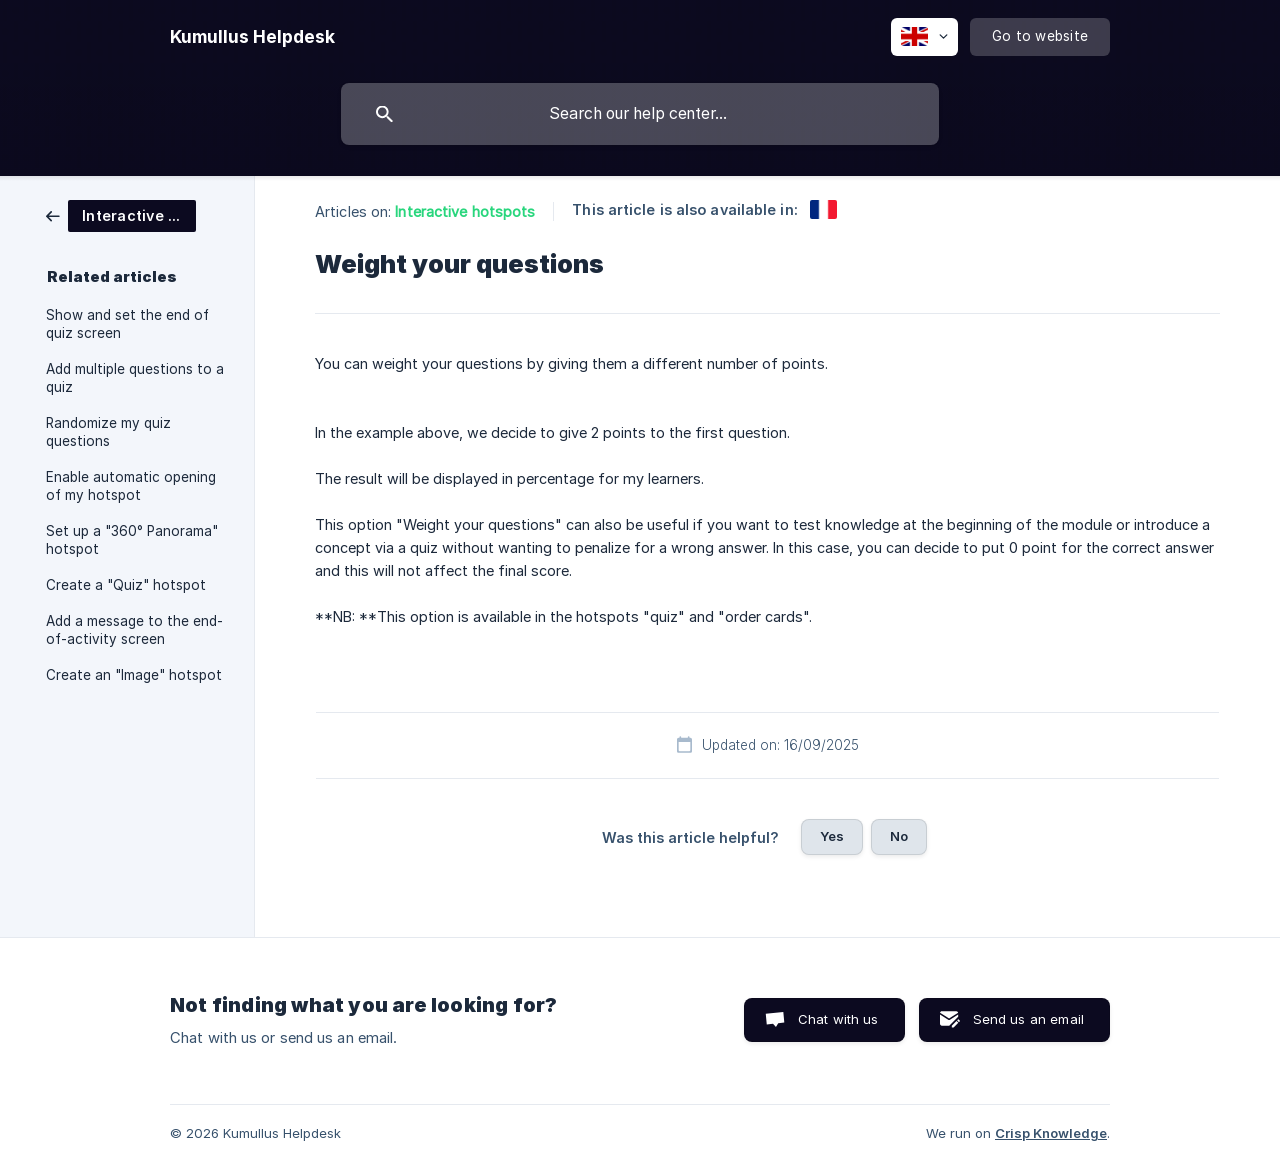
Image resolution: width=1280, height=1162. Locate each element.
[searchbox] (640, 114)
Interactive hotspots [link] (465, 211)
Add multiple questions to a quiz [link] (135, 378)
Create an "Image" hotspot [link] (134, 675)
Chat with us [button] (838, 1019)
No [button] (899, 836)
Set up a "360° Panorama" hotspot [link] (132, 540)
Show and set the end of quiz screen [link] (127, 324)
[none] (252, 37)
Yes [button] (832, 836)
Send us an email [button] (1028, 1019)
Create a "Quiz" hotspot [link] (126, 585)
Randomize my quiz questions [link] (108, 432)
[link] (121, 214)
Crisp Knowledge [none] (1051, 1133)
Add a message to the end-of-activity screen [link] (134, 630)
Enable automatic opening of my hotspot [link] (131, 486)
